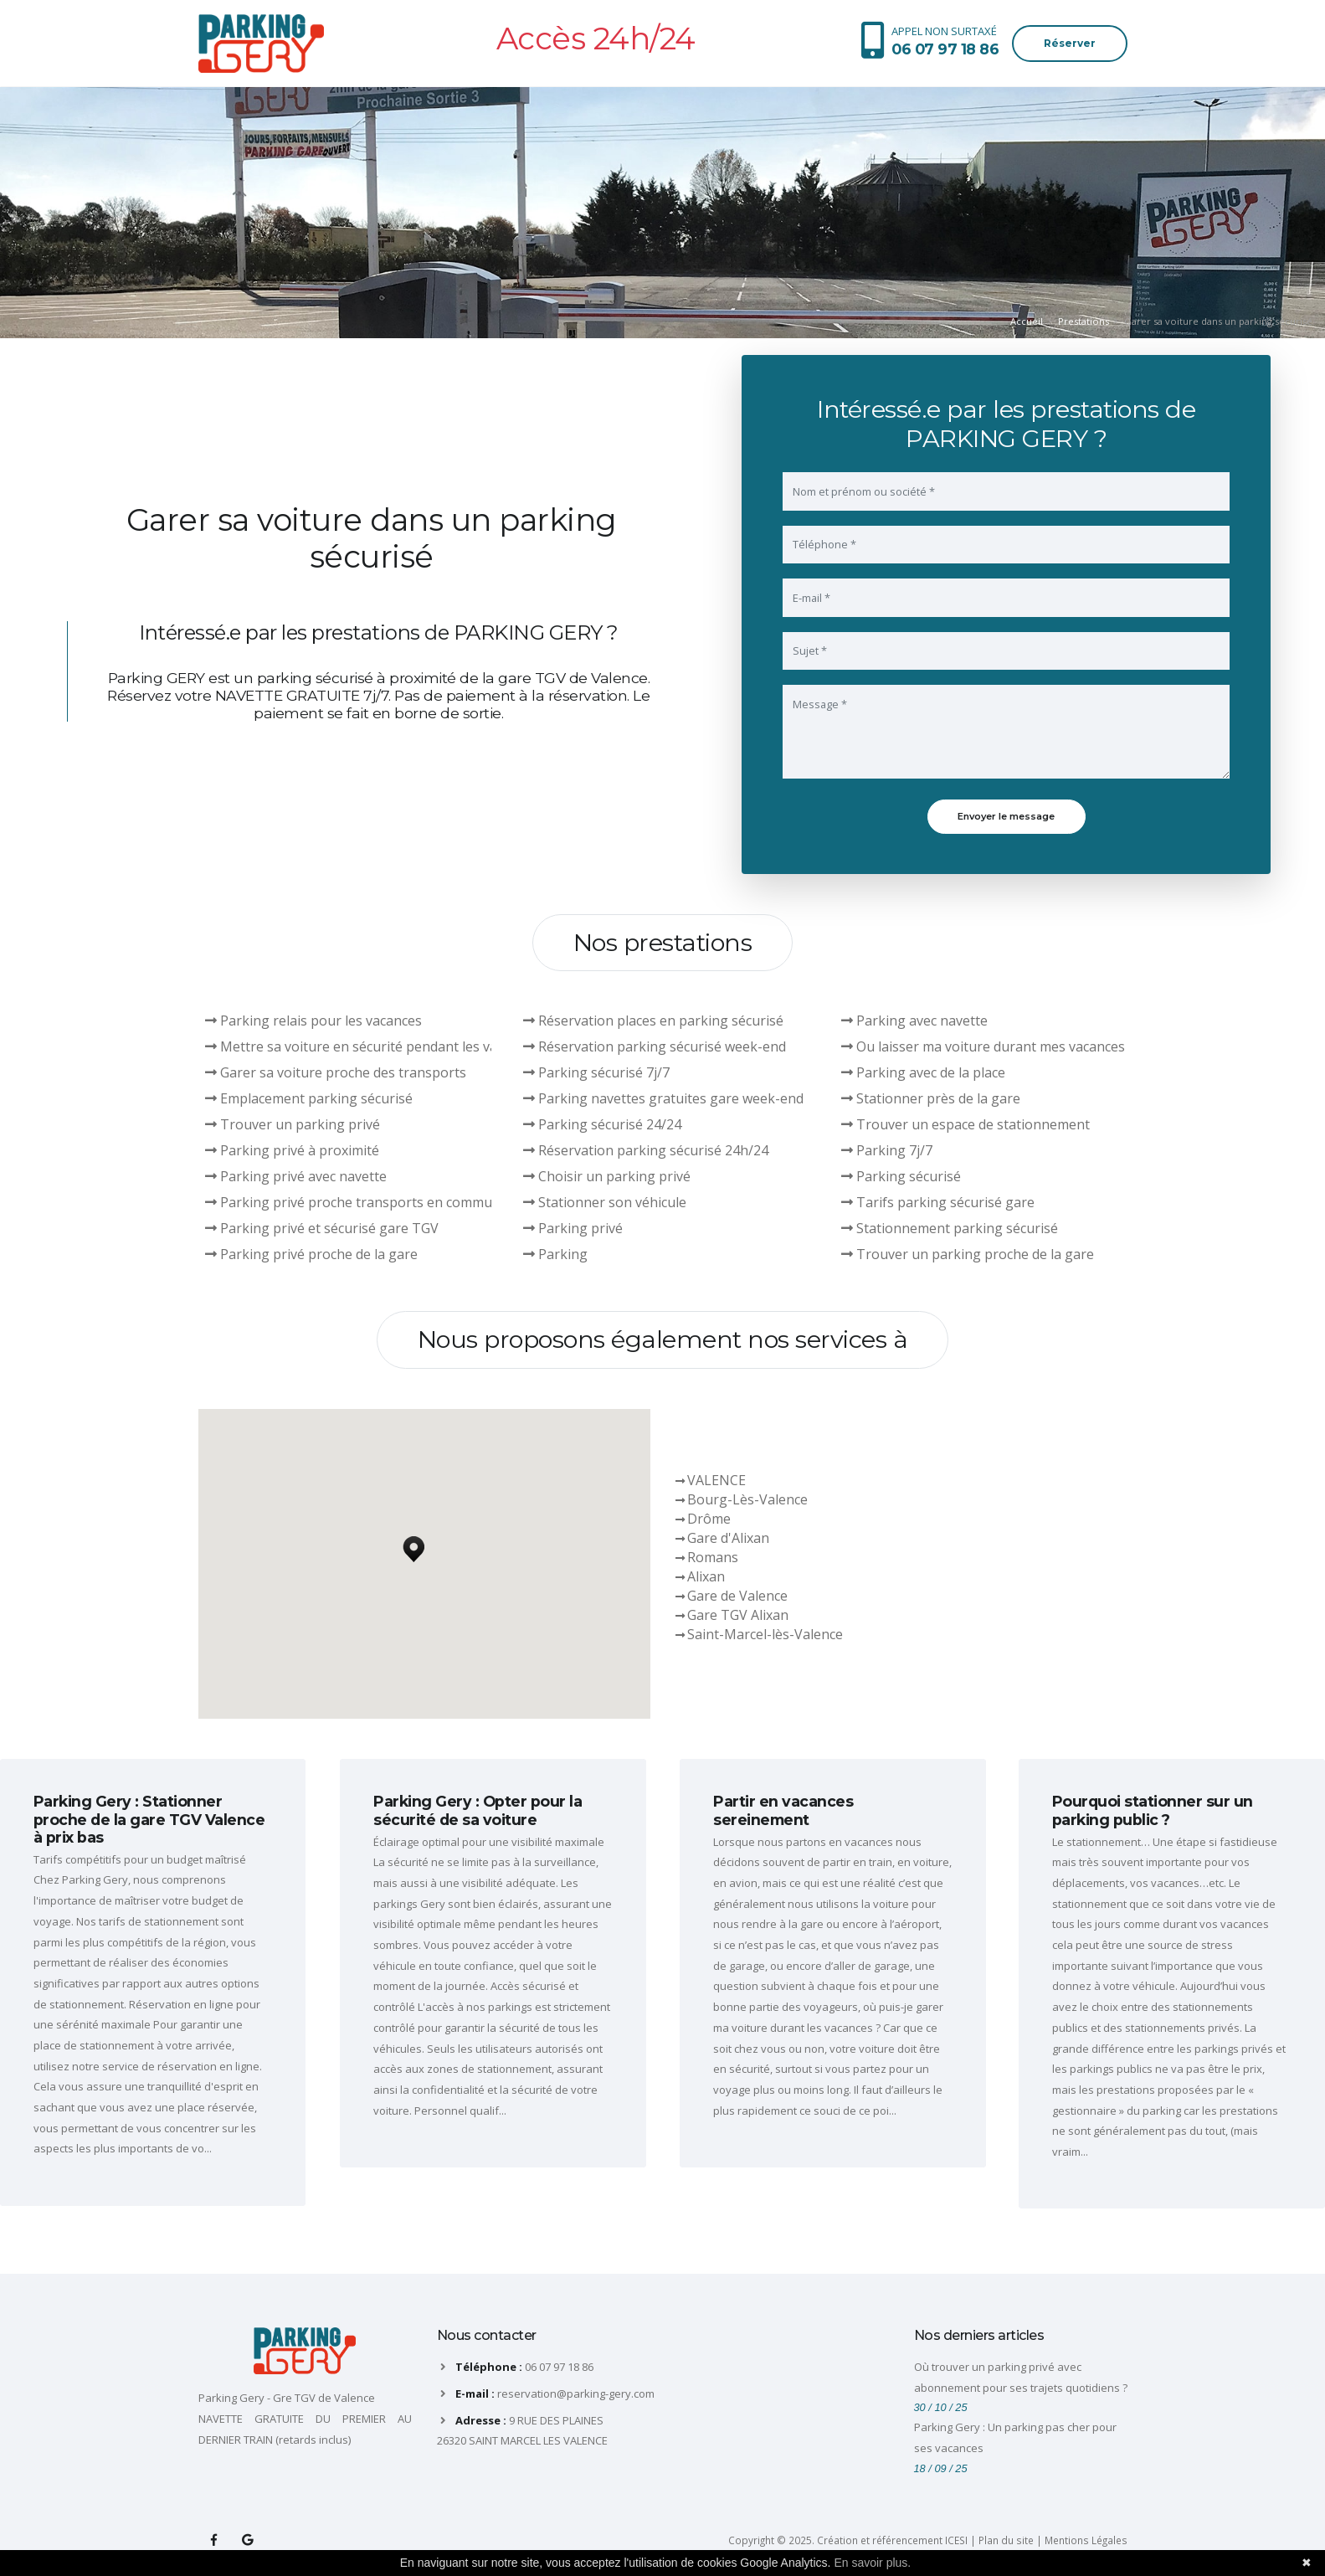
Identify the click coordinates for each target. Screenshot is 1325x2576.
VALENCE (716, 1480)
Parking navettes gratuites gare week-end (663, 1098)
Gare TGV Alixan (737, 1615)
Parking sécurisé (901, 1176)
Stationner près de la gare (930, 1098)
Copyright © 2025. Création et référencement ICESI (848, 2540)
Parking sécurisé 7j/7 (596, 1072)
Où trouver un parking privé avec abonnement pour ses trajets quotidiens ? (1020, 2377)
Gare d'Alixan (728, 1538)
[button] (413, 1544)
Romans (712, 1557)
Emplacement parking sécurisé (309, 1098)
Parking (555, 1254)
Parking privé (573, 1228)
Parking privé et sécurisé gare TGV (322, 1228)
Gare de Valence (737, 1595)
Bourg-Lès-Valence (747, 1499)
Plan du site (1006, 2540)
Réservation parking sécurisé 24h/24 (645, 1150)
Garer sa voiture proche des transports (335, 1072)
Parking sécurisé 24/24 (602, 1124)
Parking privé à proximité (292, 1150)
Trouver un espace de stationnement (965, 1124)
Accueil (1026, 321)
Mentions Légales (1086, 2540)
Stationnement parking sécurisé (949, 1228)
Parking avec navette (914, 1020)
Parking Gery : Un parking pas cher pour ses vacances (1015, 2437)
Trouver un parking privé (292, 1124)
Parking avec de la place (923, 1072)
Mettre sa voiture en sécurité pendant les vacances (372, 1046)
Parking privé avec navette (296, 1176)
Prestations (1083, 321)
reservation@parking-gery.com (576, 2393)
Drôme (709, 1518)
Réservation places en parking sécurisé (653, 1020)
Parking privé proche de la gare (311, 1254)
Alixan (706, 1576)
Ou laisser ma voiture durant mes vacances (983, 1046)
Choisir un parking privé (607, 1176)
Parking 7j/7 (886, 1150)
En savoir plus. (872, 2562)
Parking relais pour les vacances (313, 1020)
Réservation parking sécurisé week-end (654, 1046)
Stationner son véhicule (604, 1202)
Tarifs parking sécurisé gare (938, 1202)
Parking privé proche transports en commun (353, 1202)
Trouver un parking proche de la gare (967, 1254)
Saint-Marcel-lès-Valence (765, 1634)
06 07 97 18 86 (559, 2366)
